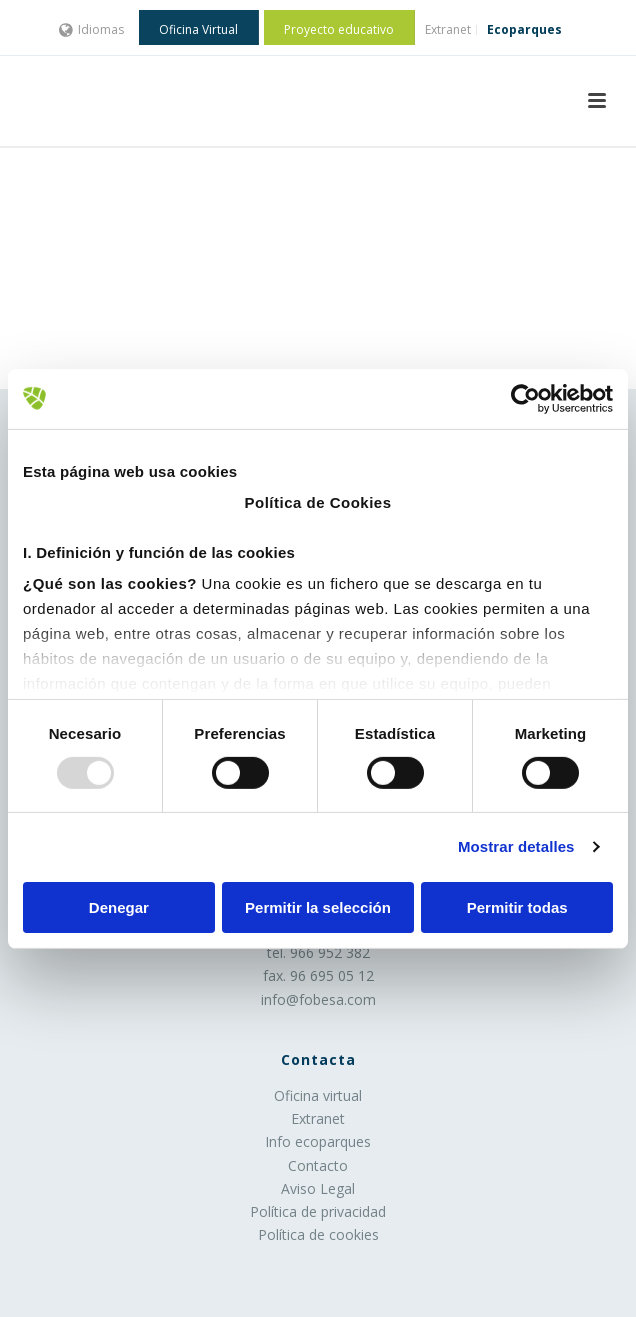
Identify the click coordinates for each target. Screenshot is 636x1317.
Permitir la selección (318, 907)
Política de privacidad (318, 1211)
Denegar (119, 907)
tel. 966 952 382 (318, 952)
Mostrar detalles (516, 846)
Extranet (318, 1118)
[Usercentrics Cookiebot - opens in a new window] (525, 398)
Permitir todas (517, 907)
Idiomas (91, 29)
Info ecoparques (318, 1141)
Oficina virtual (318, 1095)
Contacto (318, 1165)
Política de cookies (318, 1234)
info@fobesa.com (318, 999)
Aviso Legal (318, 1188)
